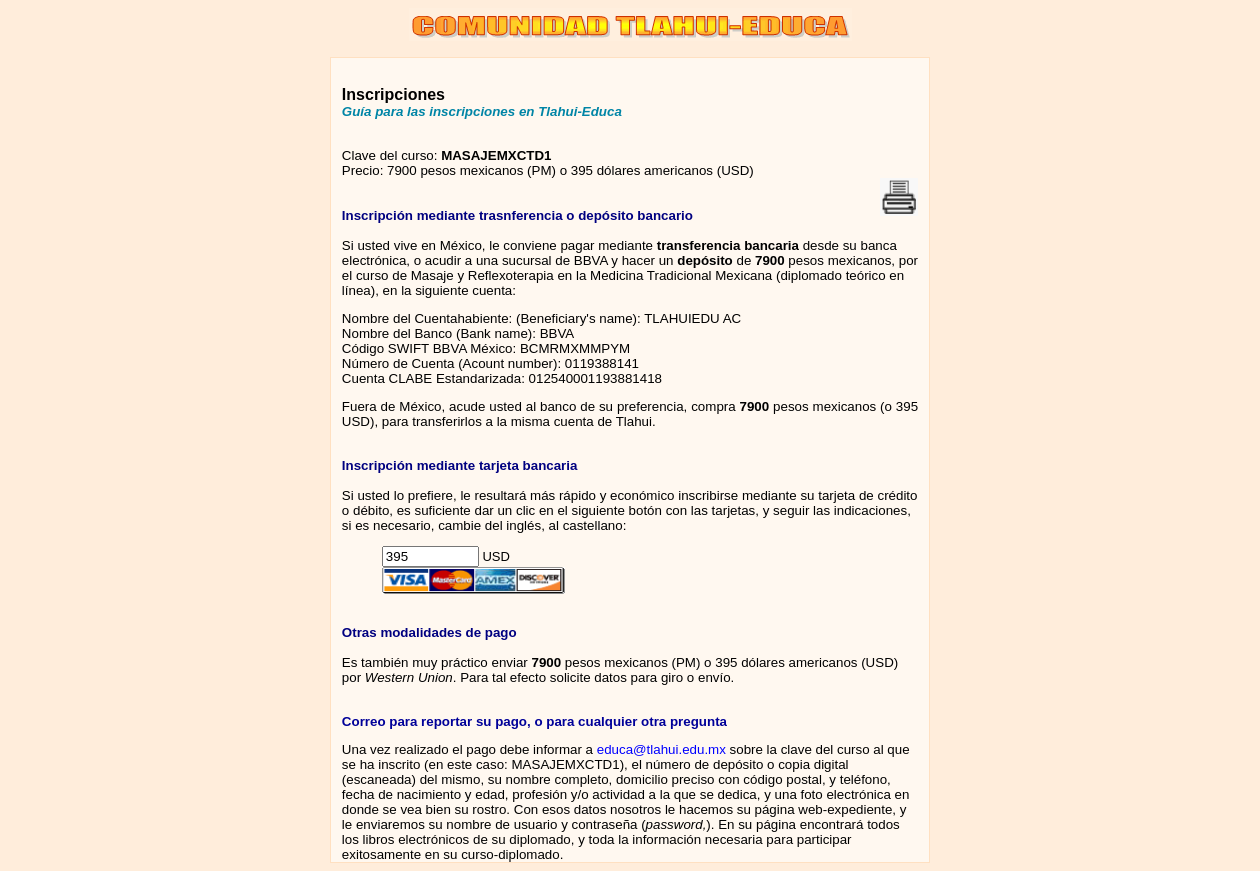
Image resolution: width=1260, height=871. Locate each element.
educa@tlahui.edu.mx (661, 749)
